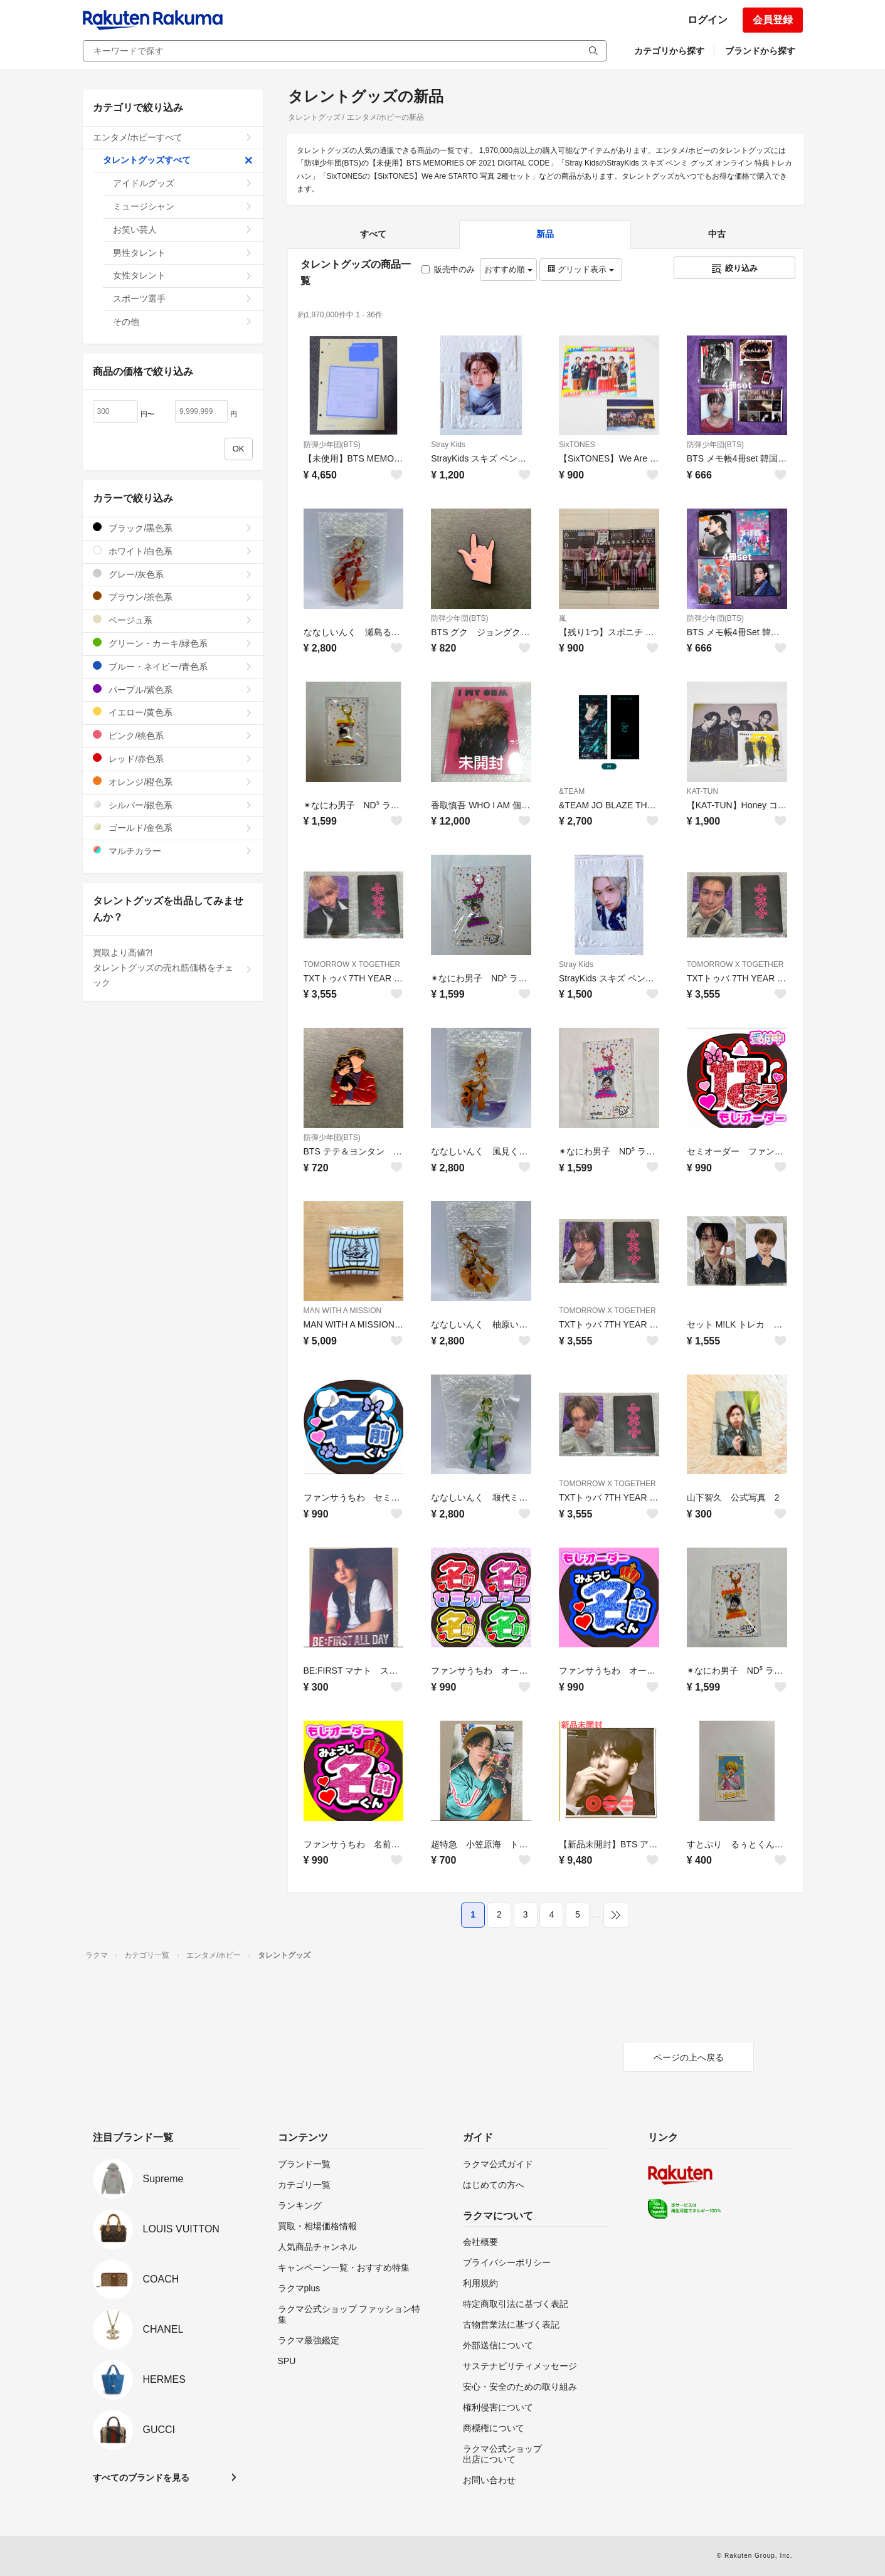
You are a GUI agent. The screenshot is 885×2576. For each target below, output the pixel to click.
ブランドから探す (760, 51)
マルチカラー (173, 850)
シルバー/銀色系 (173, 805)
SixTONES (577, 444)
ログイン (707, 19)
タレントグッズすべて (178, 160)
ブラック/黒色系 (173, 527)
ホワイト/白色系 (173, 551)
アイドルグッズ (183, 183)
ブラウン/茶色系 (173, 596)
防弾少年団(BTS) (332, 444)
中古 (717, 234)
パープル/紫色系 (173, 689)
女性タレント (183, 275)
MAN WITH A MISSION (343, 1310)
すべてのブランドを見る (141, 2478)
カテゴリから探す (669, 51)
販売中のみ (448, 269)
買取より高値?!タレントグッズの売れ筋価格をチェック (173, 968)
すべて (373, 234)
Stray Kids (448, 444)
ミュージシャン (183, 206)
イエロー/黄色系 (173, 712)
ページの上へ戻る (689, 2057)
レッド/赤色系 (173, 758)
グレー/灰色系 (173, 574)
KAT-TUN (702, 791)
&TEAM (572, 791)
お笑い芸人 (183, 229)
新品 (545, 234)
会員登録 (773, 19)
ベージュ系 (173, 620)
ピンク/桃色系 (173, 735)
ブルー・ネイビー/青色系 (173, 666)
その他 (183, 322)
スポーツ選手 (183, 298)
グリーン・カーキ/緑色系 (173, 643)
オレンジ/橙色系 (173, 781)
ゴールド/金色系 (173, 827)
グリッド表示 (581, 269)
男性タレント (183, 253)
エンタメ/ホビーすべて (173, 137)
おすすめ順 (508, 269)
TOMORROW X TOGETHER (352, 964)
